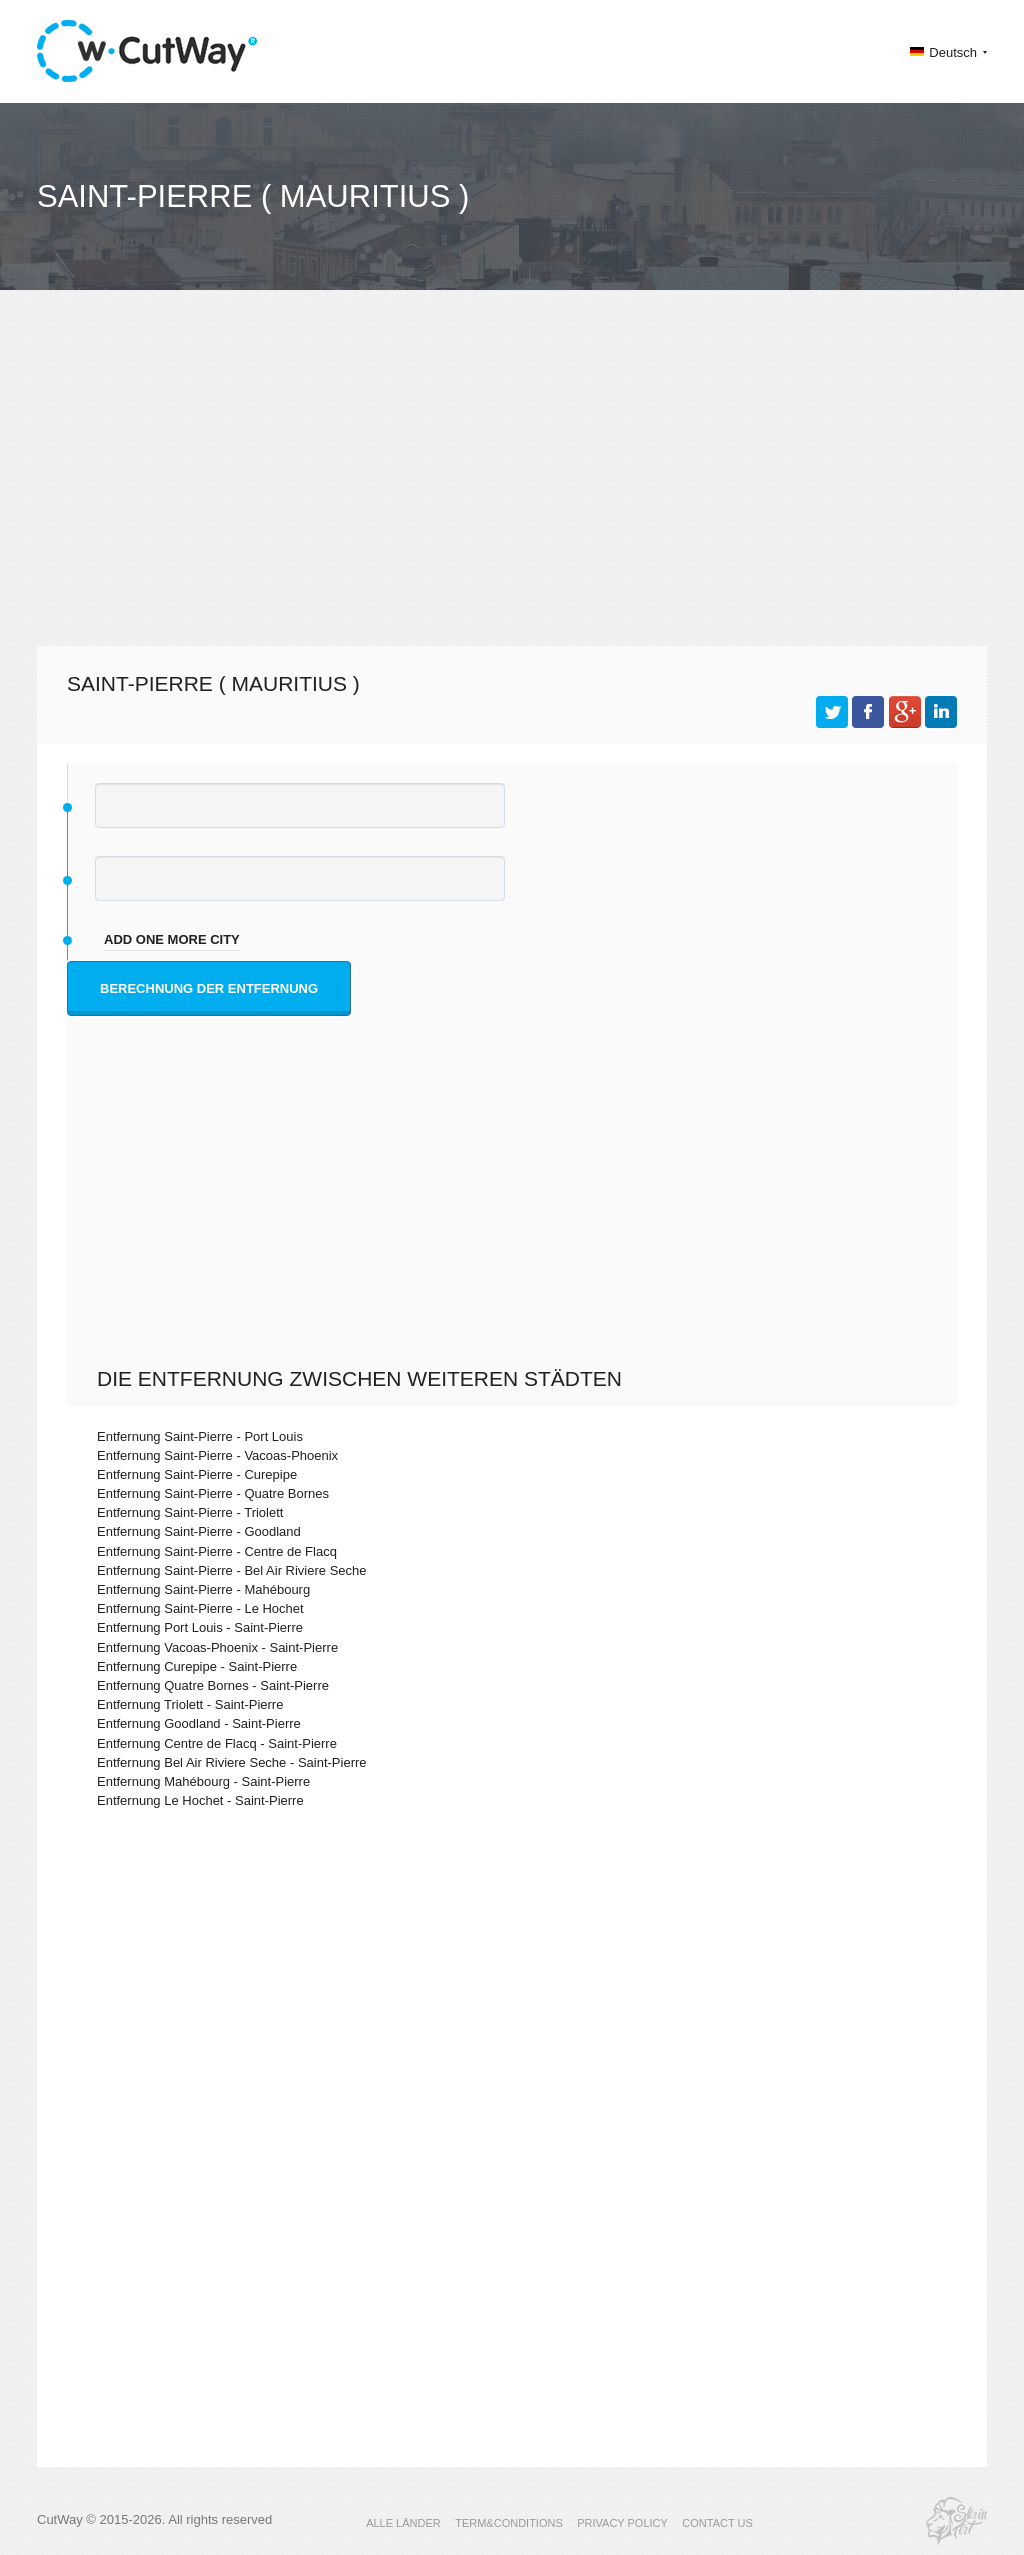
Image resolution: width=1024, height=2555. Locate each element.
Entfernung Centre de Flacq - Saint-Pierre (217, 1743)
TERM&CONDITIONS (509, 2523)
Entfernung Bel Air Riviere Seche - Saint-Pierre (232, 1762)
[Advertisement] (512, 486)
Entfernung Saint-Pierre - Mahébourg (203, 1589)
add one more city (172, 939)
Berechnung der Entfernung (209, 988)
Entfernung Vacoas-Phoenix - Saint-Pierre (217, 1647)
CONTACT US (717, 2523)
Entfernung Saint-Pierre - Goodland (199, 1531)
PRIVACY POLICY (622, 2523)
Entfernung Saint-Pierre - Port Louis (200, 1436)
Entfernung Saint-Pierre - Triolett (190, 1512)
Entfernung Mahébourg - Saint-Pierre (203, 1781)
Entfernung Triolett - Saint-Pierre (190, 1704)
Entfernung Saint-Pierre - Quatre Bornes (213, 1493)
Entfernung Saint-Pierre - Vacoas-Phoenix (217, 1455)
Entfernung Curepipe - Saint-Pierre (197, 1666)
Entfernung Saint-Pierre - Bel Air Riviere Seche (232, 1570)
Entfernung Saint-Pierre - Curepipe (197, 1474)
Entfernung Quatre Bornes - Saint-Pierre (213, 1685)
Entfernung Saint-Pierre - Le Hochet (200, 1608)
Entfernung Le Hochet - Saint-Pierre (200, 1800)
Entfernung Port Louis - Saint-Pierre (200, 1627)
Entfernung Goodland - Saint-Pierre (199, 1723)
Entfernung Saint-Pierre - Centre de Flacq (217, 1551)
